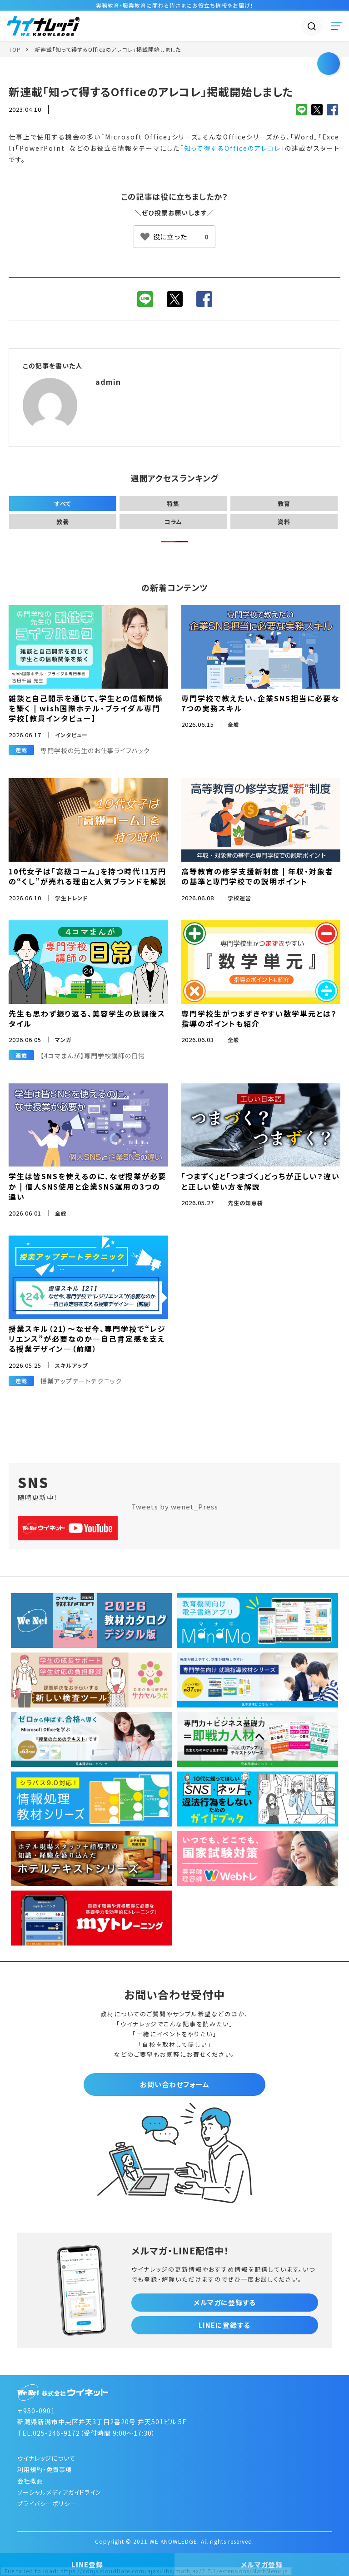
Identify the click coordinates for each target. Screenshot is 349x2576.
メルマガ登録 (262, 2564)
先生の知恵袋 (245, 1202)
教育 (284, 503)
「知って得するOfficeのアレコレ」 (232, 148)
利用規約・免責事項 (44, 2469)
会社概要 (30, 2481)
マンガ (63, 1039)
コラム (173, 521)
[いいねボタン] (174, 236)
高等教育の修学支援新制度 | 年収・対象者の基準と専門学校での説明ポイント (257, 876)
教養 (62, 521)
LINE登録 (87, 2564)
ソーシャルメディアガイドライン (59, 2492)
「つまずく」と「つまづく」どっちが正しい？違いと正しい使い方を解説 (260, 1181)
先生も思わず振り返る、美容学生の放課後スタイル (87, 1018)
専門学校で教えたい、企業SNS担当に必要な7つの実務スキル (260, 703)
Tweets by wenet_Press (174, 1506)
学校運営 (239, 898)
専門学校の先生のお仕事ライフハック (95, 750)
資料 (284, 521)
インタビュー (71, 735)
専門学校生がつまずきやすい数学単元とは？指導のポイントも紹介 (259, 1018)
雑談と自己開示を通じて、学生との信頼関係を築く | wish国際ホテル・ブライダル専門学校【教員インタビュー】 (86, 708)
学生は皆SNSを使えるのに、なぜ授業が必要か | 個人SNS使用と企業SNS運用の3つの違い (87, 1186)
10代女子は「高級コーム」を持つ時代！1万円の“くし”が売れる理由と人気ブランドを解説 (88, 876)
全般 (233, 724)
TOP (15, 49)
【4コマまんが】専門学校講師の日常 (92, 1055)
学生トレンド (71, 898)
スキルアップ (71, 1365)
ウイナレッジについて (46, 2458)
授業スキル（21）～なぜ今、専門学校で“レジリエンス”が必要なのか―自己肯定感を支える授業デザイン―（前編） (87, 1339)
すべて (63, 503)
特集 (173, 503)
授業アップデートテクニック (81, 1380)
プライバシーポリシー (46, 2503)
